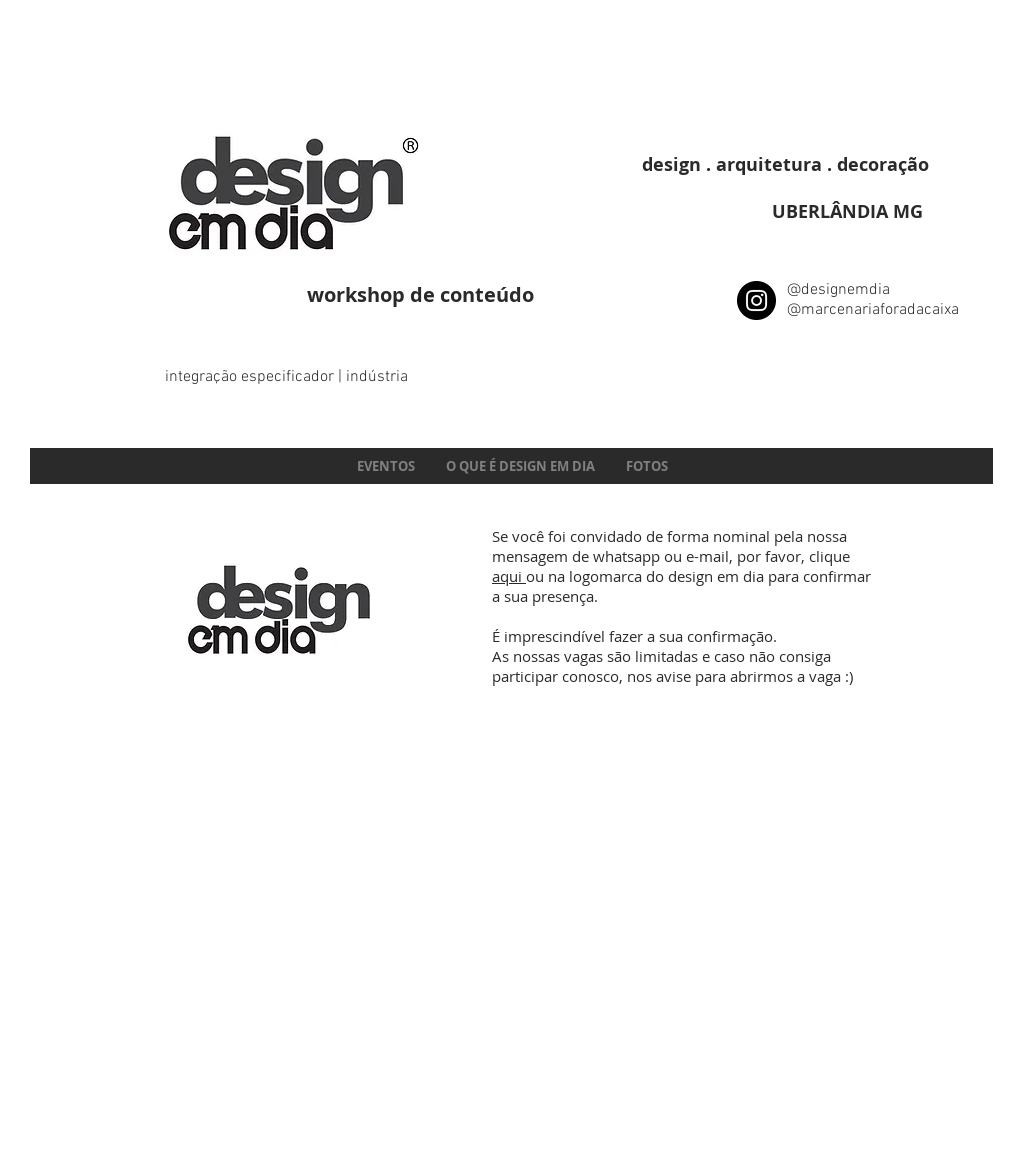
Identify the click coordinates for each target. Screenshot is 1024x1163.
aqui (509, 576)
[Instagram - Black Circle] (756, 300)
